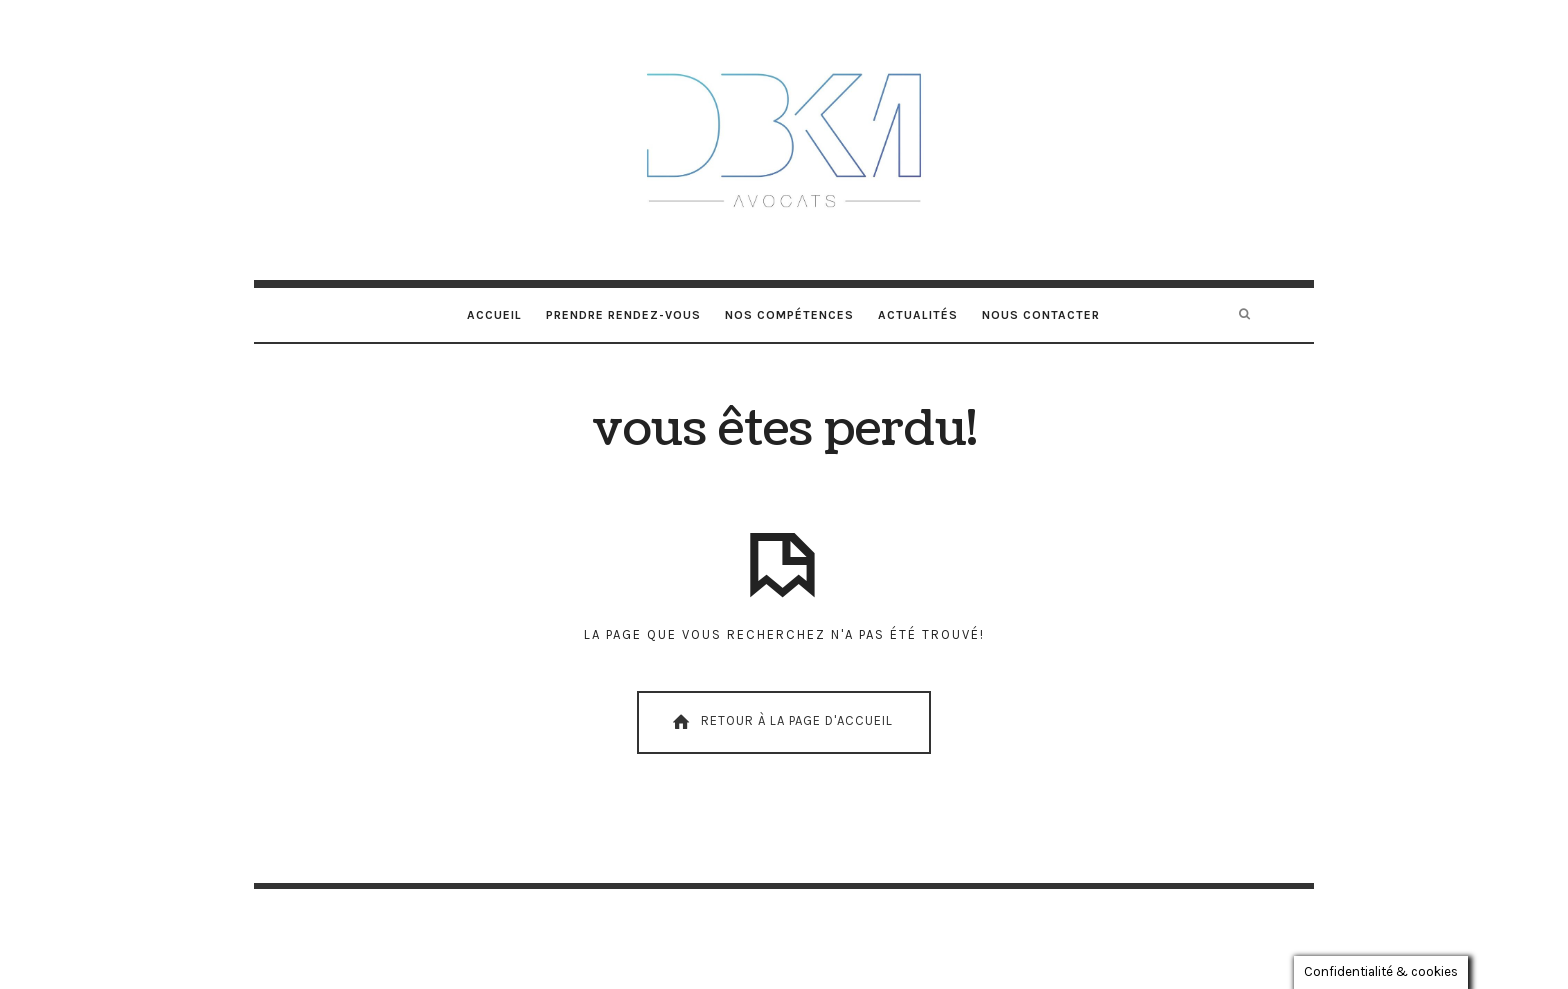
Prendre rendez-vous (623, 315)
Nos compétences (789, 315)
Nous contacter (1041, 315)
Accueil (494, 315)
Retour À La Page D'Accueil (781, 722)
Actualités (918, 315)
